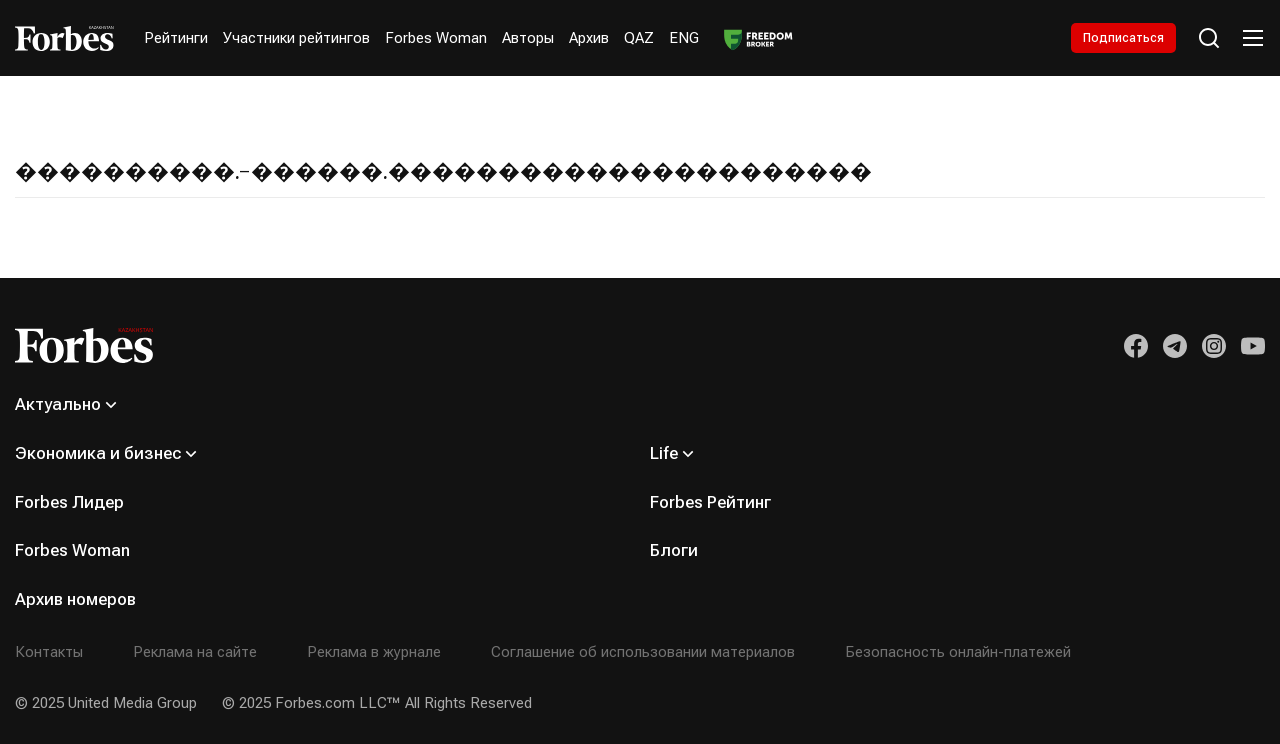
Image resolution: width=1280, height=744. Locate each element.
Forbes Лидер (69, 502)
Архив (589, 38)
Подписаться (1122, 38)
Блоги (674, 550)
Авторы (528, 38)
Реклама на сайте (195, 652)
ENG (684, 38)
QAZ (639, 38)
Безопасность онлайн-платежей (958, 652)
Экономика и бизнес (98, 453)
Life (664, 453)
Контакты (49, 652)
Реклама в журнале (374, 652)
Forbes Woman (436, 38)
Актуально (58, 404)
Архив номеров (75, 599)
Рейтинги (176, 38)
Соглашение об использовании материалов (643, 652)
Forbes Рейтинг (710, 502)
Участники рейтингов (296, 38)
